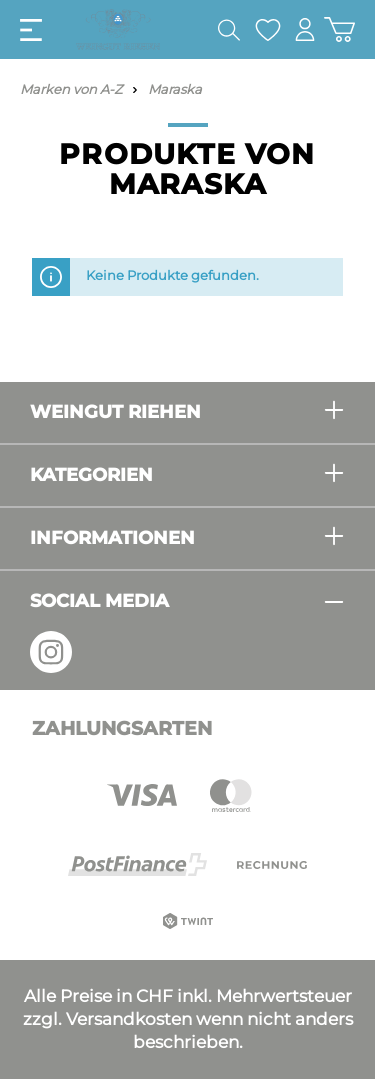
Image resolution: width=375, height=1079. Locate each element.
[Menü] (31, 30)
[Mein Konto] (305, 29)
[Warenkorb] (339, 29)
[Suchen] (229, 30)
